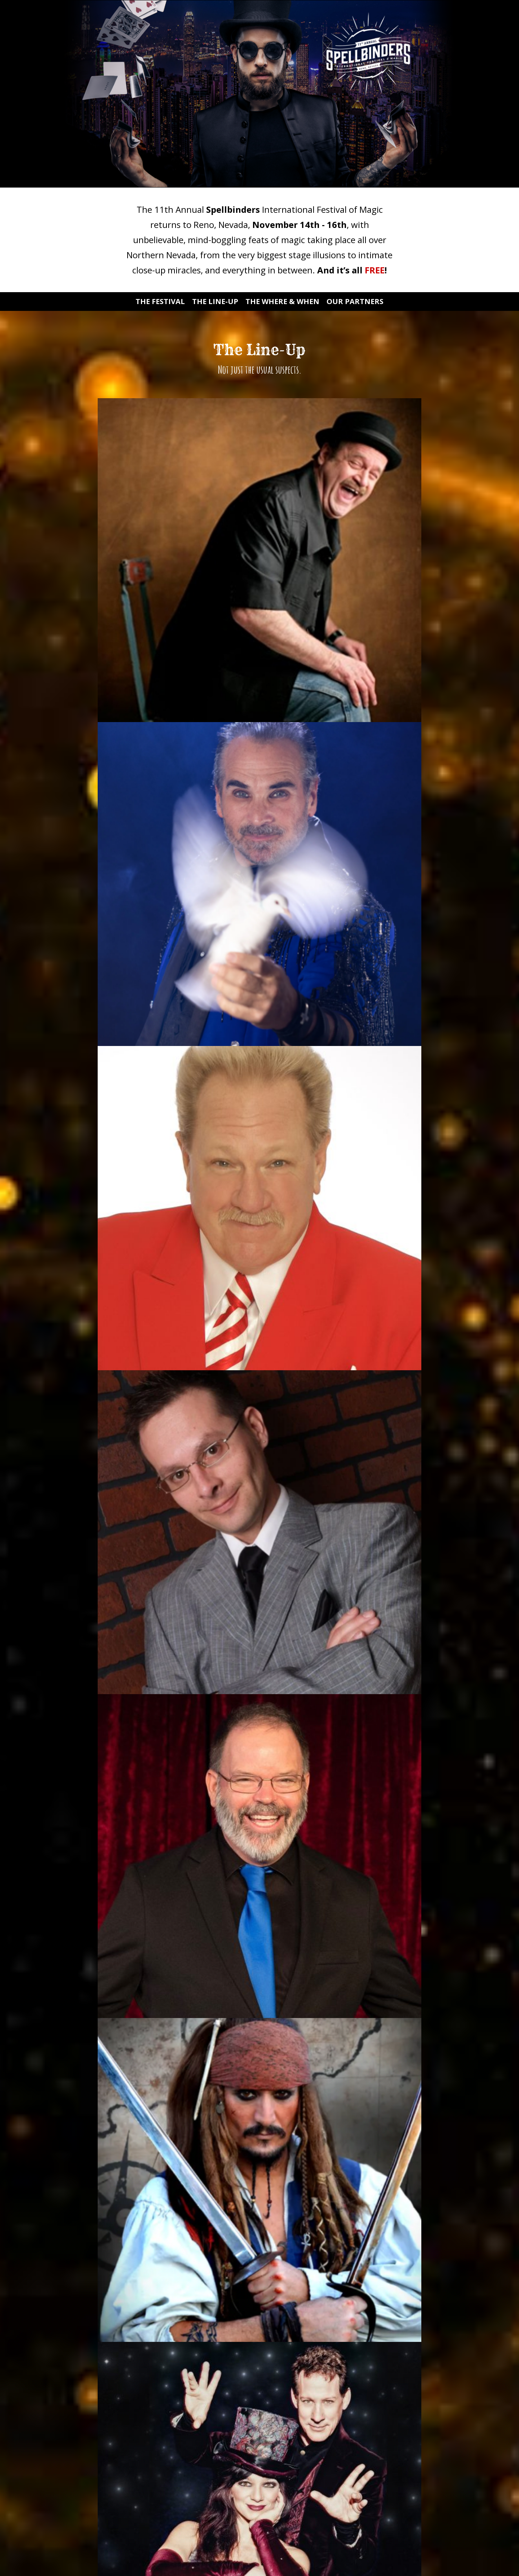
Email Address (187, 2418)
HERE (362, 1692)
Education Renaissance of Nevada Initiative (352, 1680)
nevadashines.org (423, 1714)
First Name (184, 2449)
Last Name (183, 2479)
